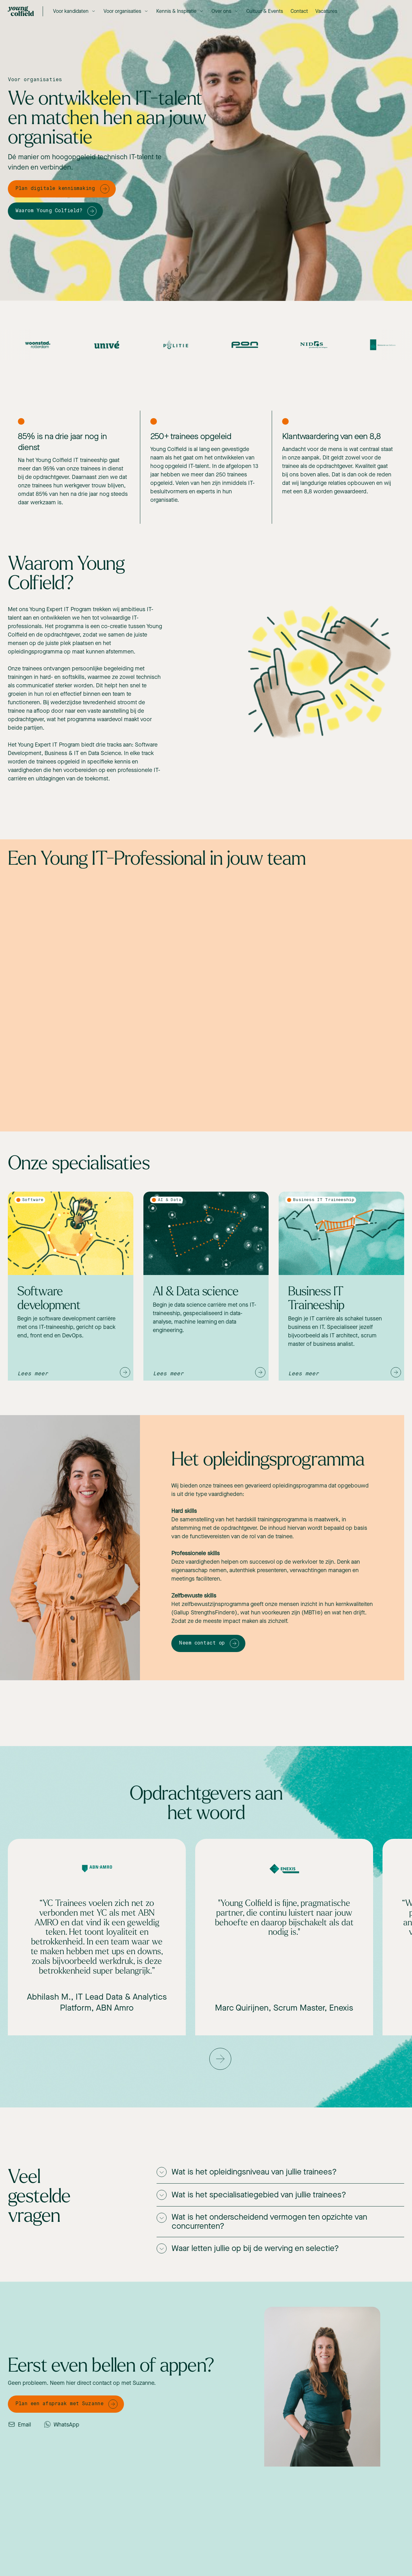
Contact (299, 11)
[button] (75, 11)
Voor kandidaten (70, 11)
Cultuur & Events (264, 11)
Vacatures (326, 11)
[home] (20, 11)
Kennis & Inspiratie (176, 11)
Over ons (221, 11)
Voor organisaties (122, 11)
